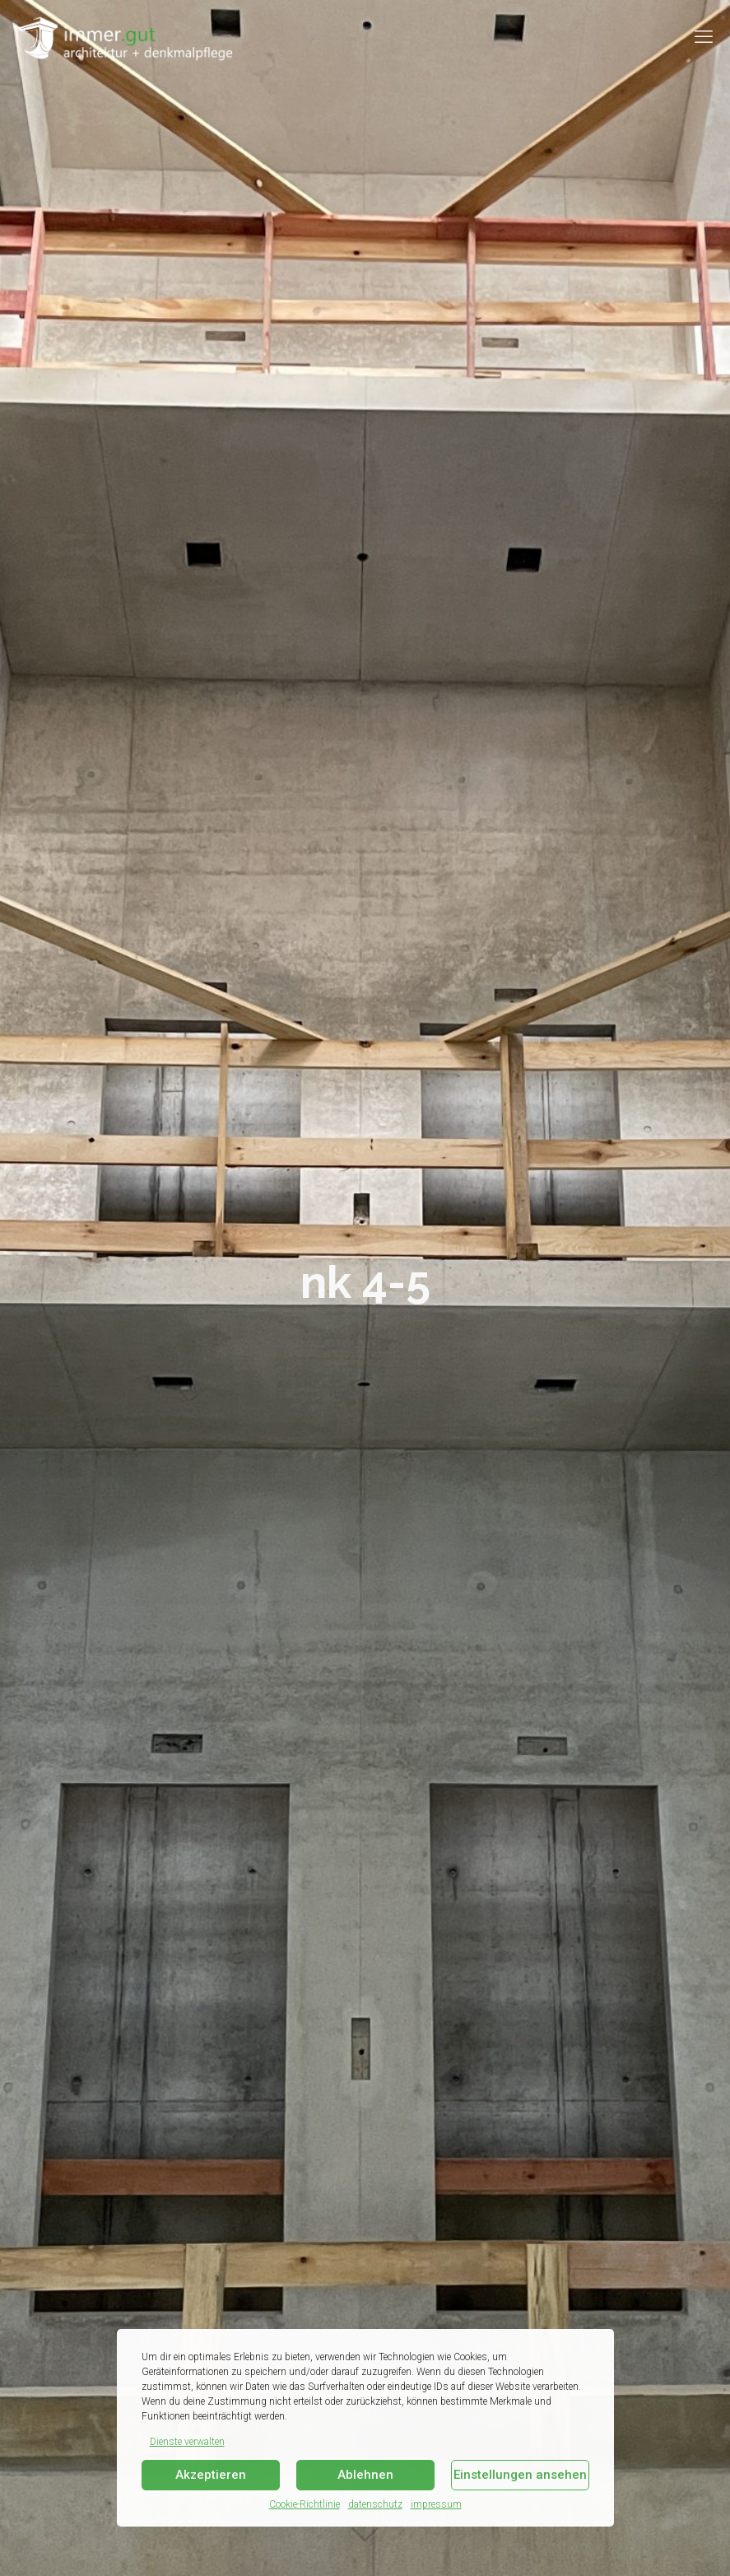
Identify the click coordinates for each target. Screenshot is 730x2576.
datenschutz (375, 2504)
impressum (436, 2504)
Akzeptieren (210, 2474)
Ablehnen (365, 2474)
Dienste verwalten (187, 2442)
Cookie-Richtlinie (304, 2504)
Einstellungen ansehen (520, 2474)
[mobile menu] (704, 37)
